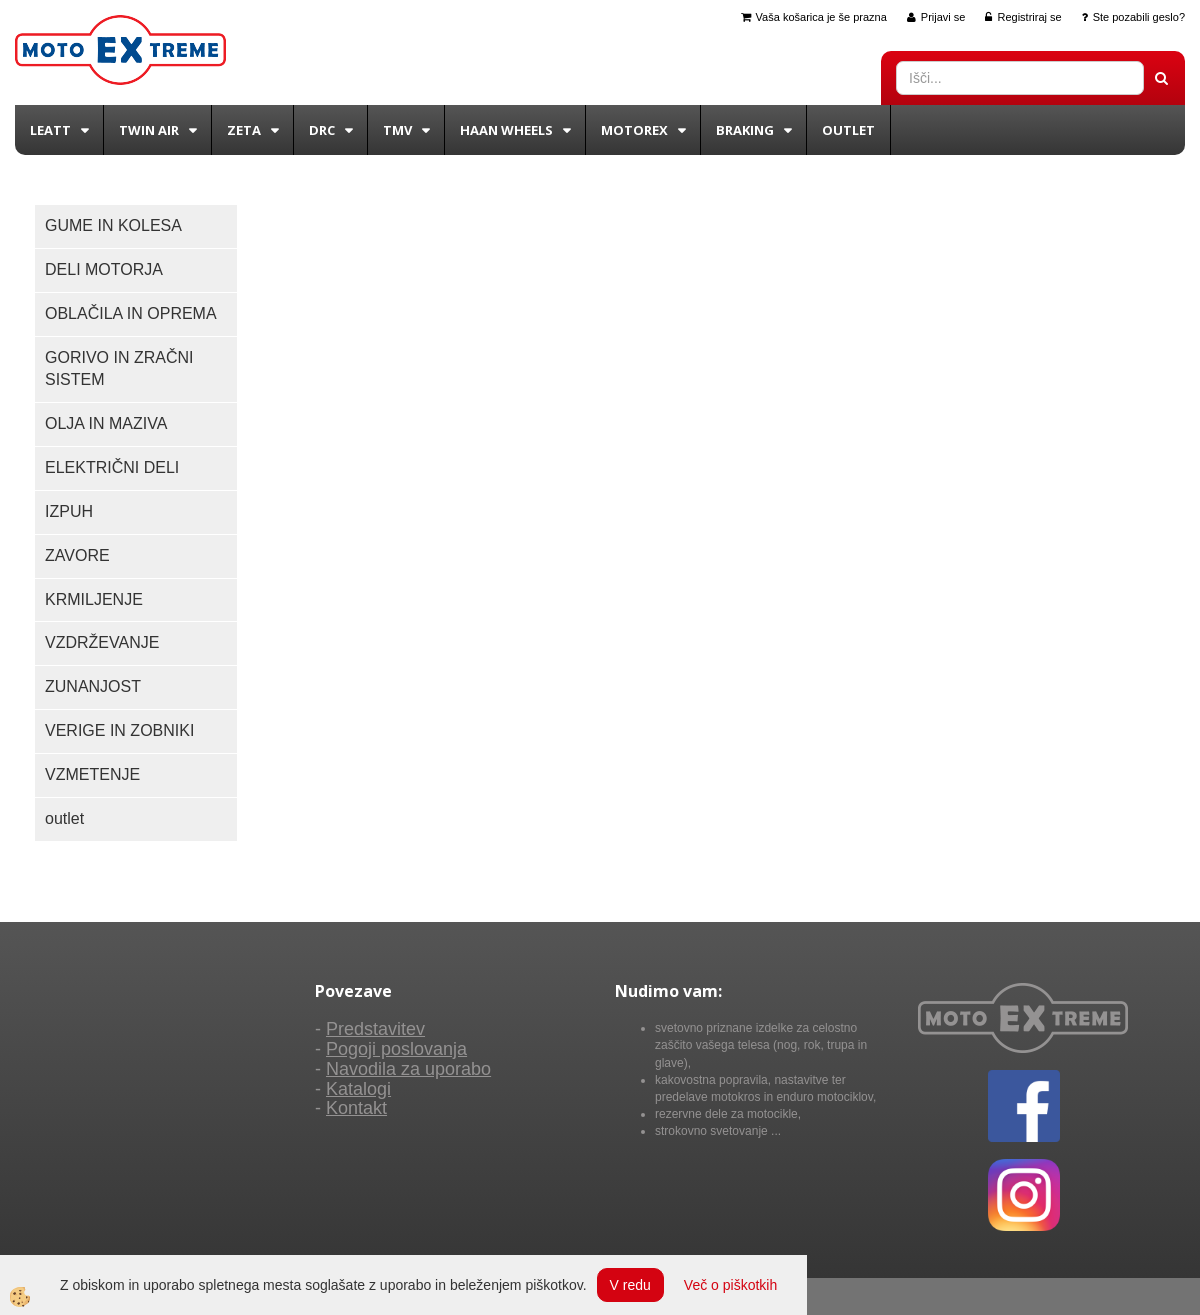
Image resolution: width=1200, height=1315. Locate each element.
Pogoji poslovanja (396, 1049)
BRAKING (745, 130)
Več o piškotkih (730, 1285)
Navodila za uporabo (408, 1069)
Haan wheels (506, 130)
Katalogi (358, 1089)
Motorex (634, 130)
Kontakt (356, 1108)
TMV (397, 130)
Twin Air (149, 130)
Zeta (244, 130)
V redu (630, 1285)
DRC (322, 130)
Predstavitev (375, 1029)
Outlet (848, 130)
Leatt (50, 130)
